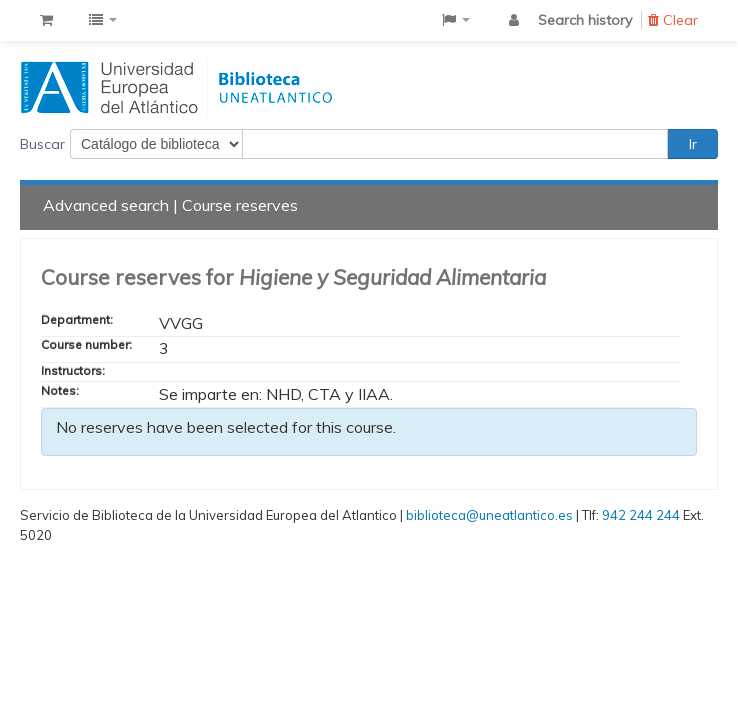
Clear (673, 20)
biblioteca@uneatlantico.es (489, 515)
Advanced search (106, 205)
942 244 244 (641, 515)
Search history (585, 20)
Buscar (42, 144)
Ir (693, 144)
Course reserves (240, 205)
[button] (46, 20)
